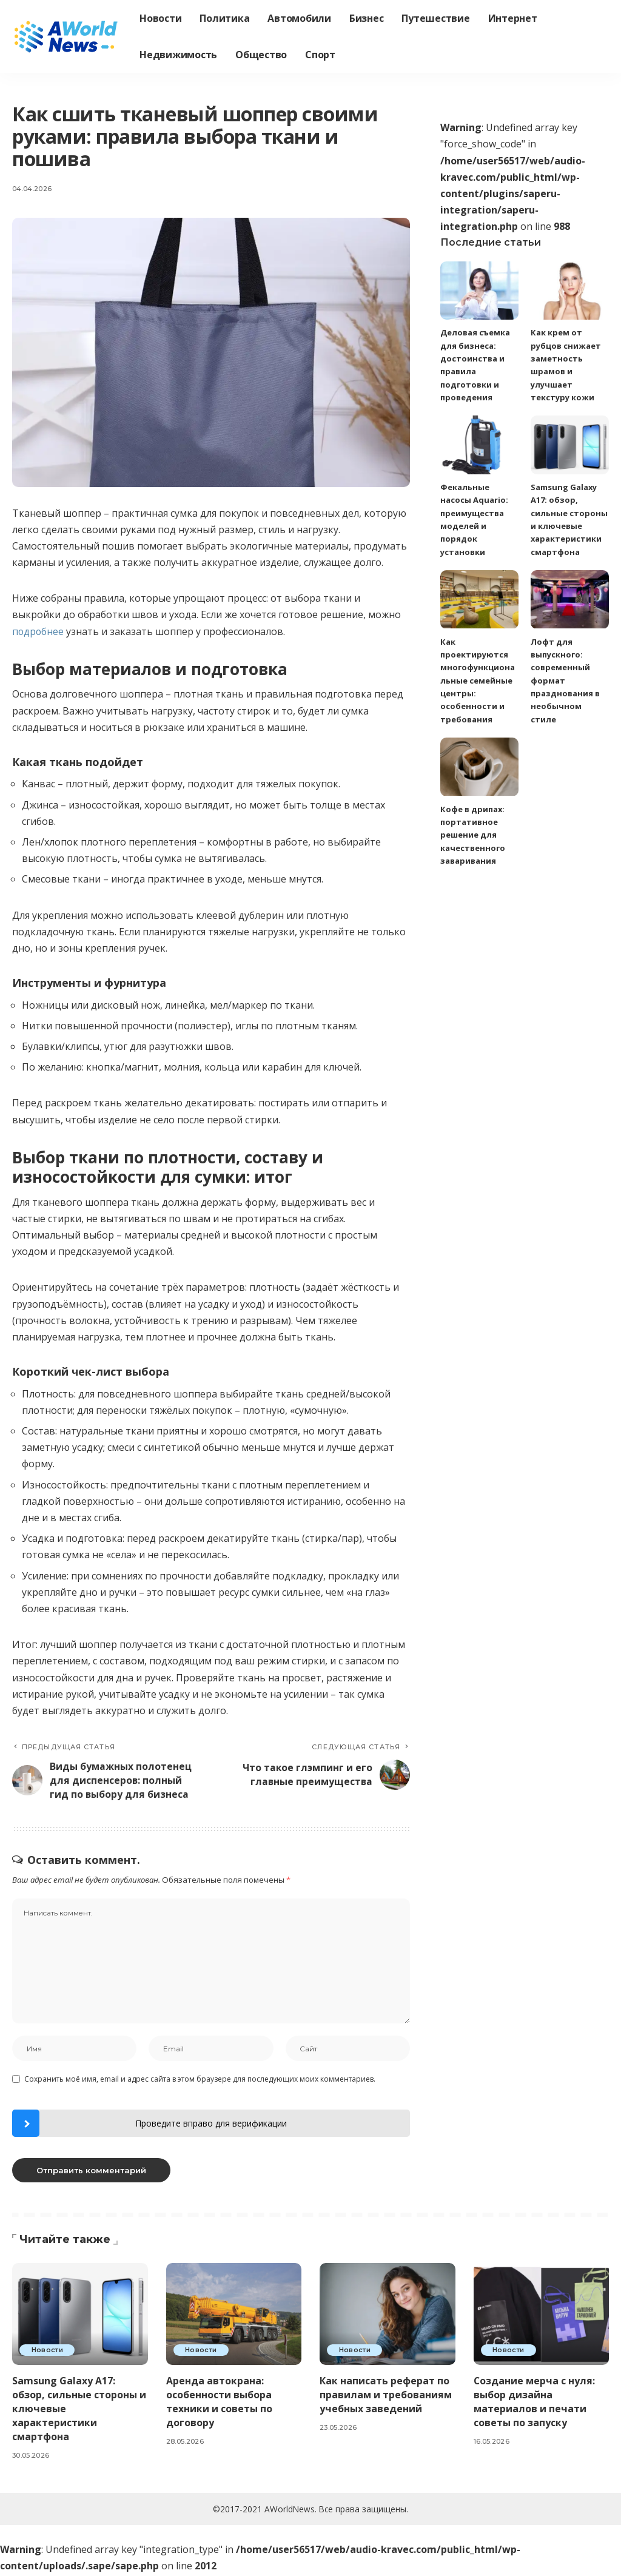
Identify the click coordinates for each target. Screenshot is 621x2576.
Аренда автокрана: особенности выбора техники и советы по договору (219, 2403)
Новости (48, 2351)
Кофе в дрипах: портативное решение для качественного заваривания (472, 835)
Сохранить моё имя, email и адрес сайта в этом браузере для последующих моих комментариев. (199, 2080)
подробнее (38, 631)
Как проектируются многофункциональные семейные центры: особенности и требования (477, 680)
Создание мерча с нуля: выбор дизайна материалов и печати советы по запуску (535, 2403)
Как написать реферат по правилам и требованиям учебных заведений (386, 2395)
